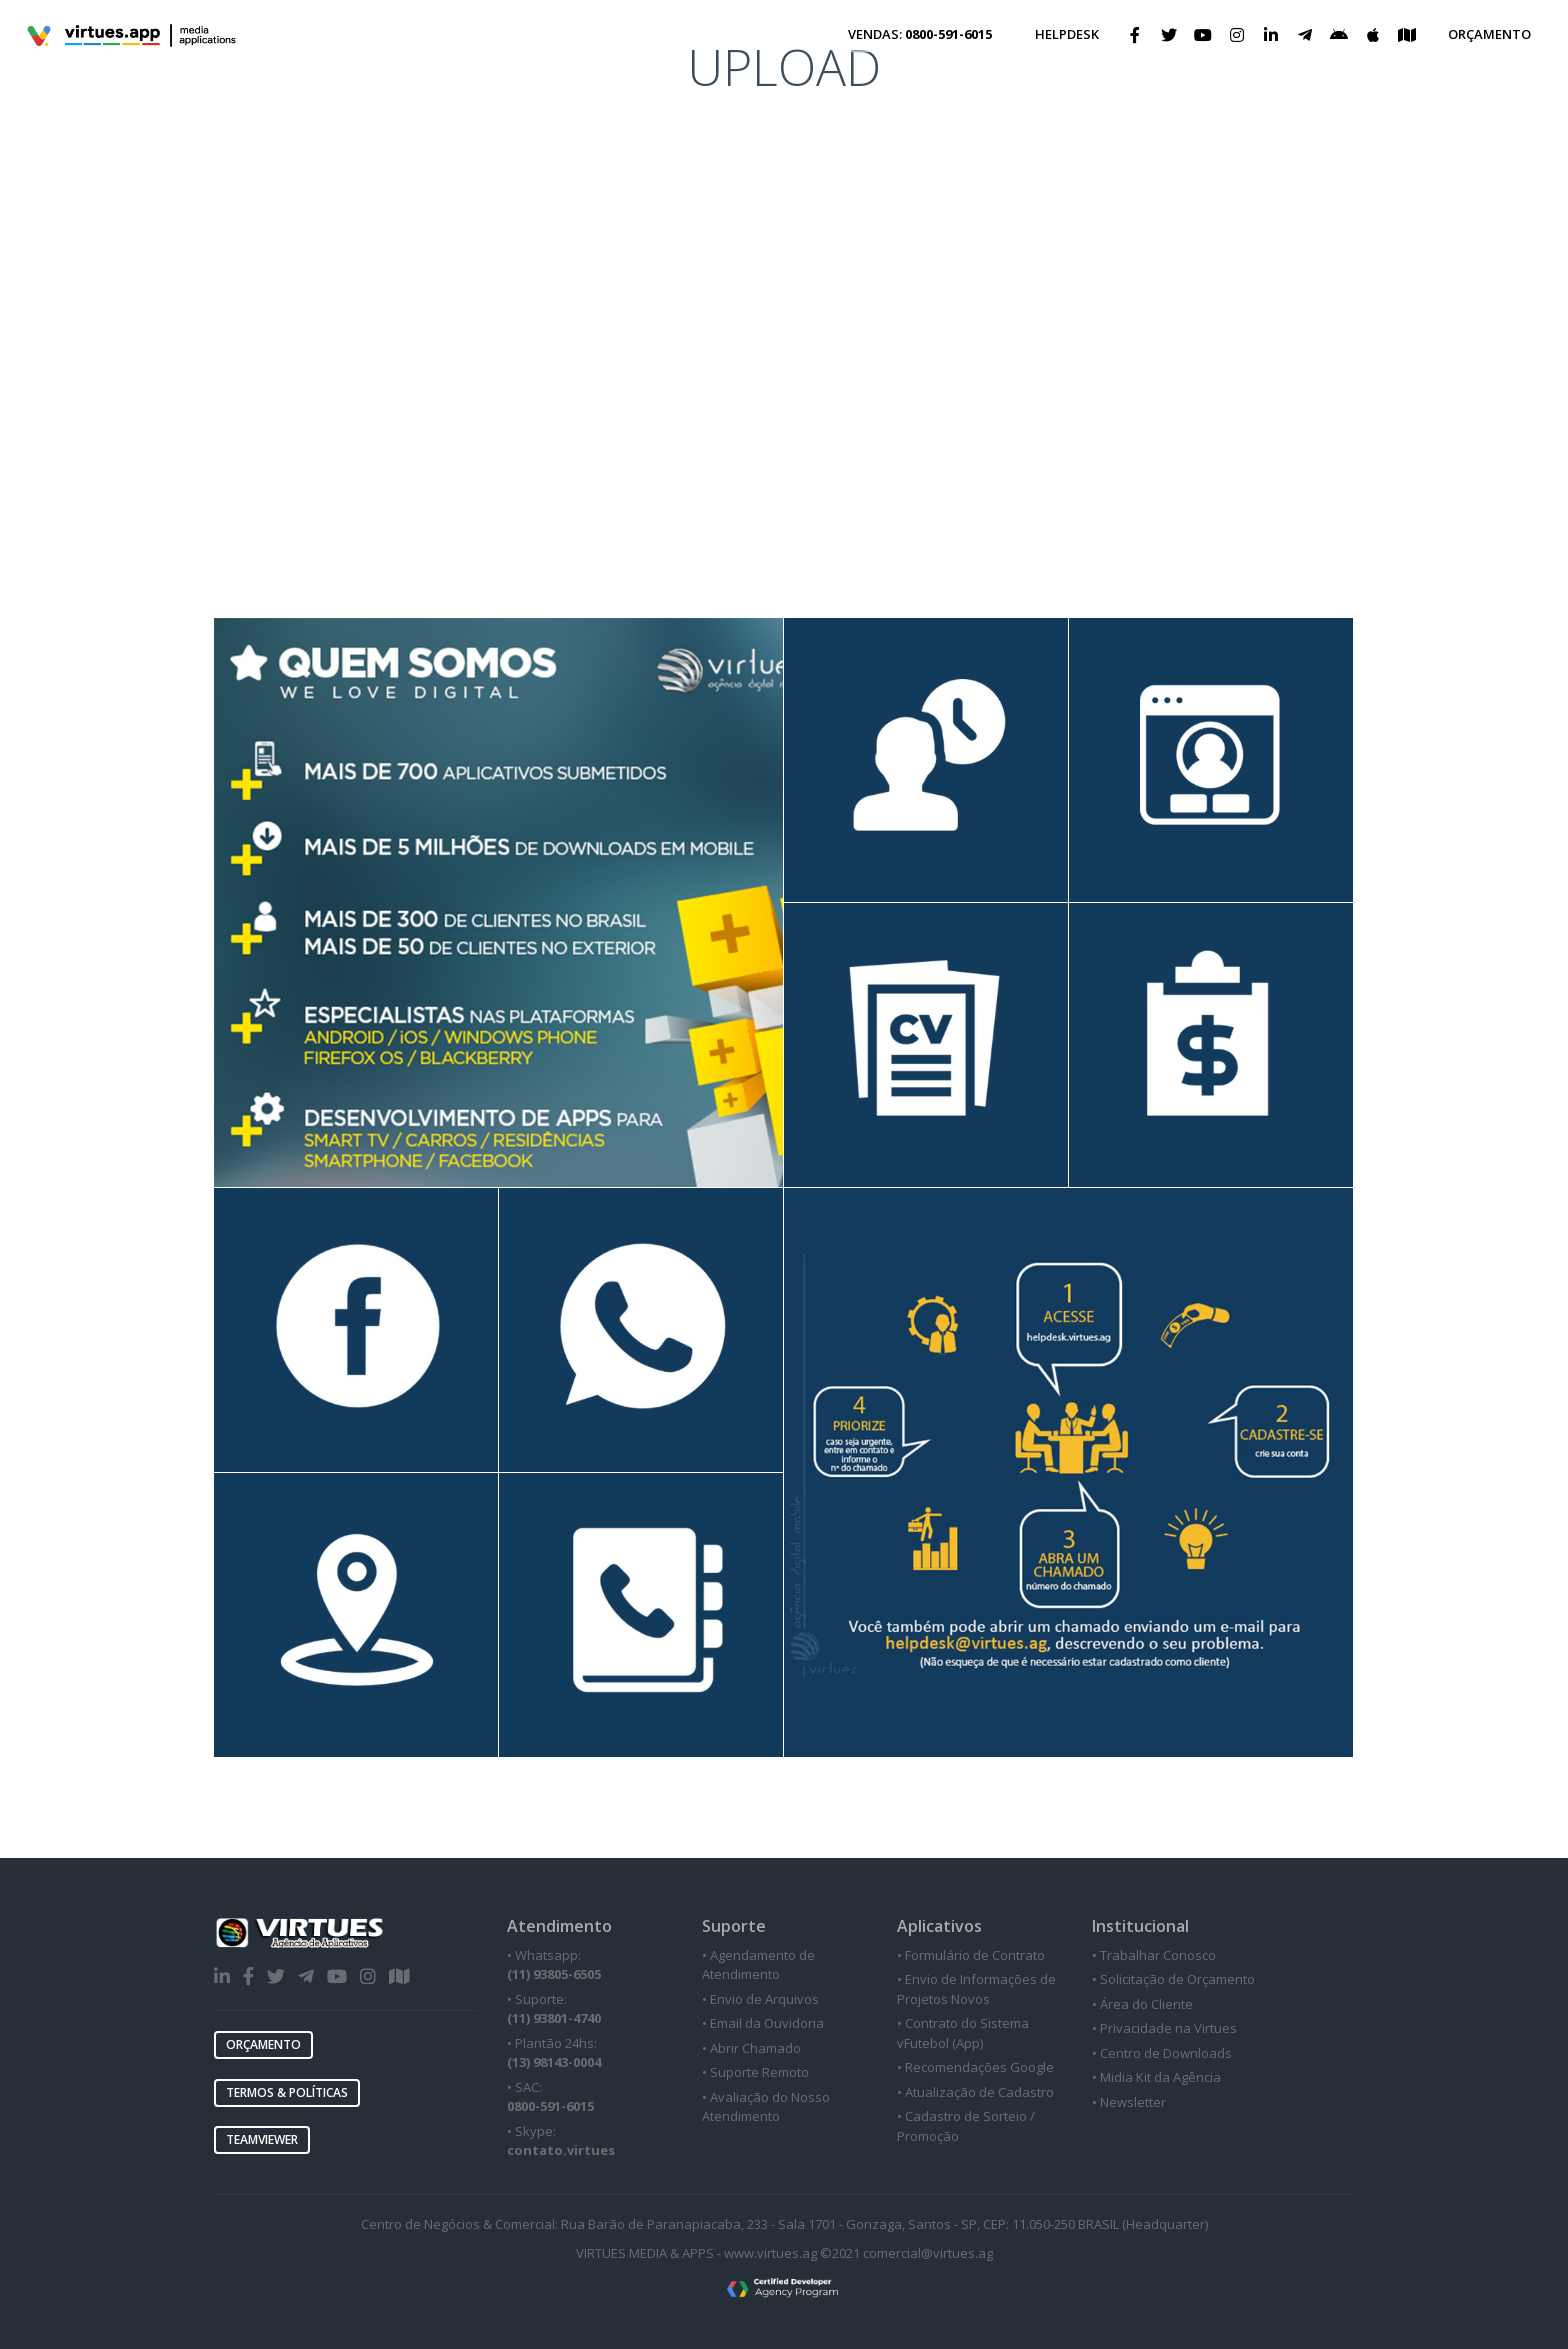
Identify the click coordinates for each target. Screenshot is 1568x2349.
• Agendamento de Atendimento (758, 1965)
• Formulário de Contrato (971, 1955)
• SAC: (550, 2097)
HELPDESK (1067, 34)
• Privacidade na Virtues (1164, 2028)
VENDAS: (920, 34)
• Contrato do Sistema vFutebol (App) (963, 2033)
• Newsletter (1129, 2102)
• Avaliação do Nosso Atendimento (766, 2107)
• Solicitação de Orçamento (1173, 1979)
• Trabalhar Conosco (1154, 1955)
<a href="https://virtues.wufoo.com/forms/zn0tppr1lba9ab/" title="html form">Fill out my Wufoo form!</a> (784, 246)
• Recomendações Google (975, 2067)
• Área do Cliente (1142, 2004)
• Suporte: (554, 2009)
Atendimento (559, 1926)
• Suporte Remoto (755, 2072)
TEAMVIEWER (262, 2139)
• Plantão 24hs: (554, 2053)
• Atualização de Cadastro (975, 2092)
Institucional (1140, 1926)
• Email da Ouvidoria (763, 2023)
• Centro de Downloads (1162, 2053)
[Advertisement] (784, 468)
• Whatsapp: (554, 1965)
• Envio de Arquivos (760, 1999)
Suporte (734, 1926)
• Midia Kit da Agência (1156, 2077)
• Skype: (561, 2141)
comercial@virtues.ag (928, 2253)
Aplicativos (939, 1926)
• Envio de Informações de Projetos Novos (976, 1989)
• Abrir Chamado (751, 2048)
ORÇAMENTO (1489, 34)
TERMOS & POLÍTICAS (287, 2092)
